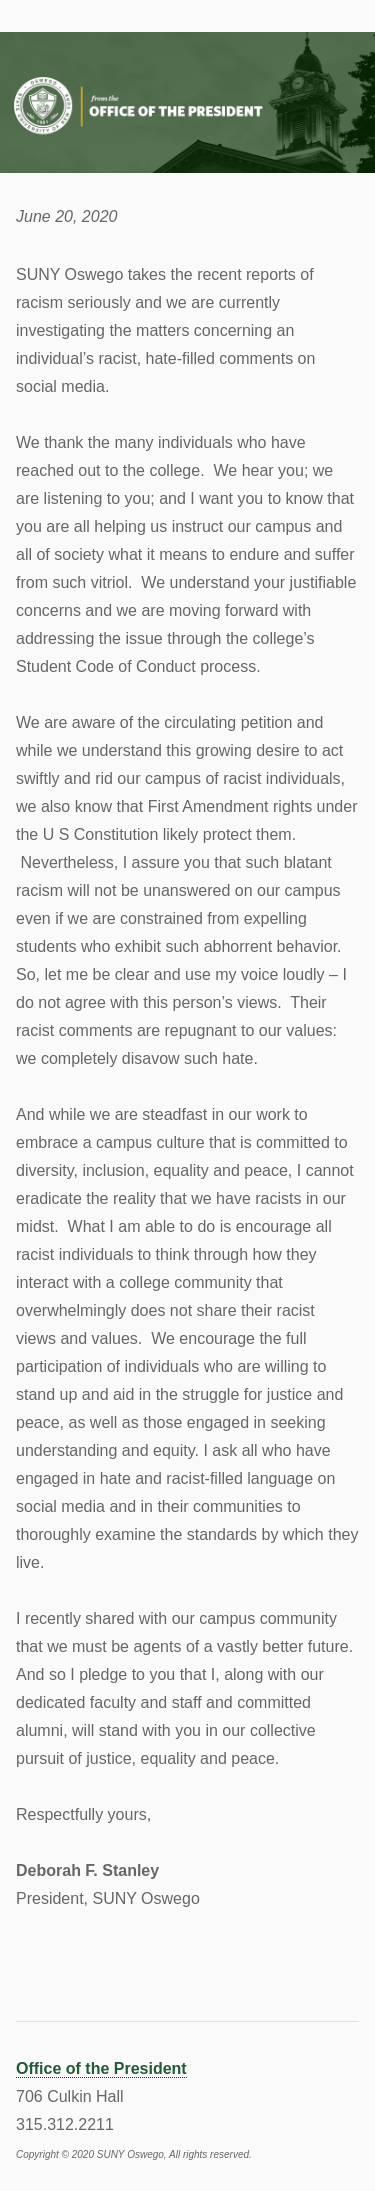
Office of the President (101, 2068)
